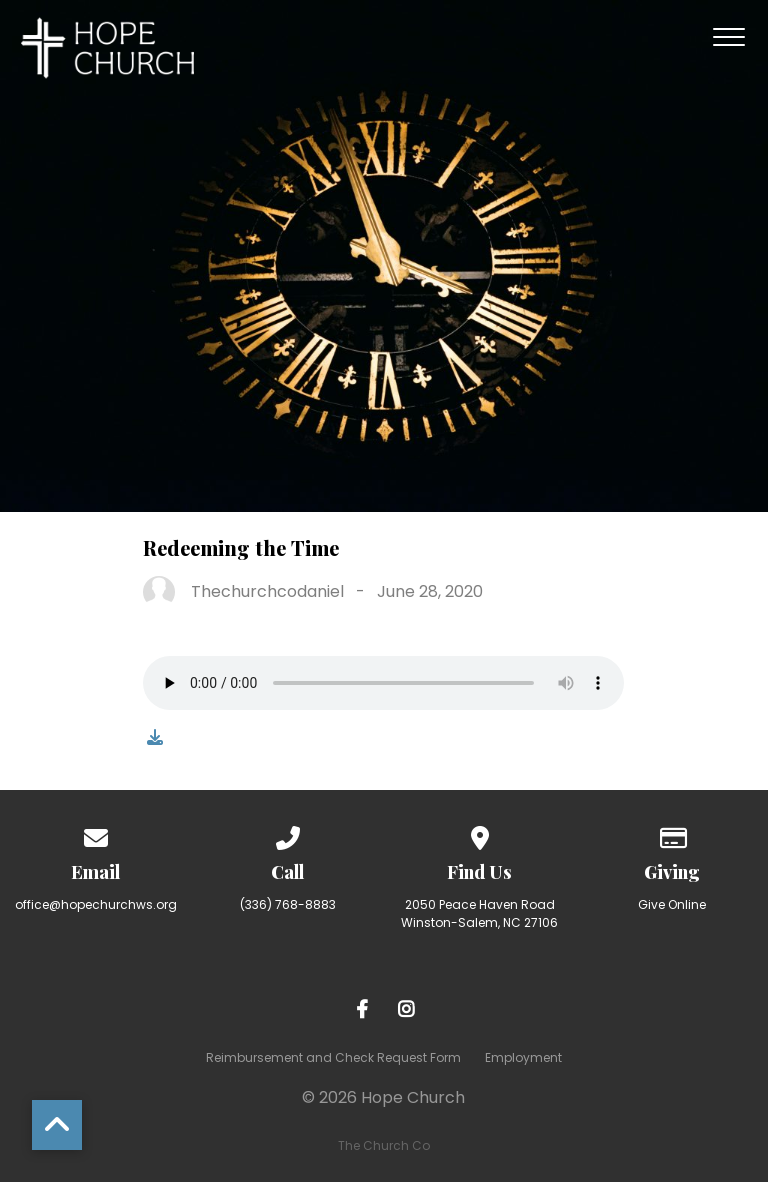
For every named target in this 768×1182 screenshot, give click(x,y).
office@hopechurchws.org (96, 904)
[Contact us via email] (96, 834)
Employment (523, 1057)
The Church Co (384, 1145)
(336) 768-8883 (288, 904)
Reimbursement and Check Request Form (333, 1057)
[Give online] (672, 834)
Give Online (672, 904)
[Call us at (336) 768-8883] (288, 834)
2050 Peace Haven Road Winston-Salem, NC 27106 (479, 913)
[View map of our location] (480, 834)
